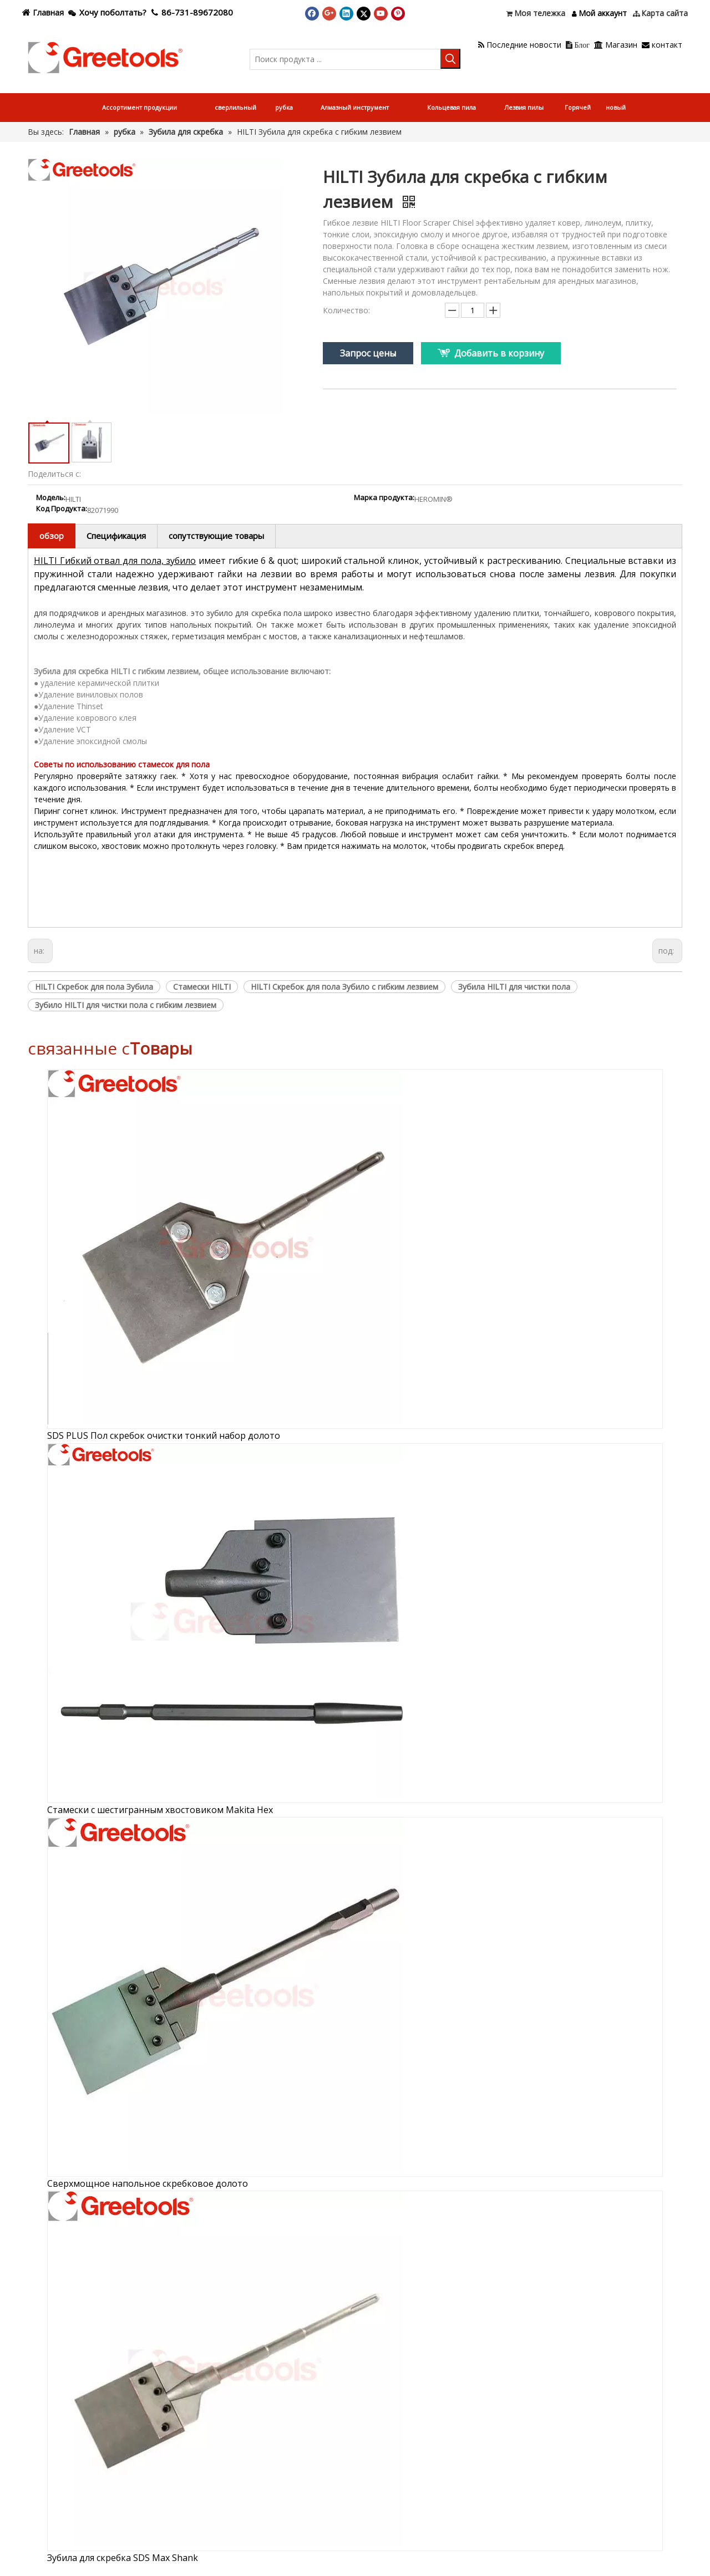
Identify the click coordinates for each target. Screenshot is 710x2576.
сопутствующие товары (216, 535)
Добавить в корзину (499, 353)
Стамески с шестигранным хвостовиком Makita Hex (160, 1810)
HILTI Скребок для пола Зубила (94, 986)
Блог (578, 45)
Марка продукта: (384, 497)
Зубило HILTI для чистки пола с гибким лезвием (125, 1005)
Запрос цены (368, 353)
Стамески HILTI (202, 986)
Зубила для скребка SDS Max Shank (122, 2558)
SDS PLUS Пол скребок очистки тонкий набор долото (163, 1435)
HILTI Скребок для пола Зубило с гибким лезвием (344, 986)
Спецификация (116, 535)
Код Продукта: (61, 509)
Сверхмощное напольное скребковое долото (147, 2183)
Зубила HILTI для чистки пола (514, 986)
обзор (51, 535)
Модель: (50, 497)
